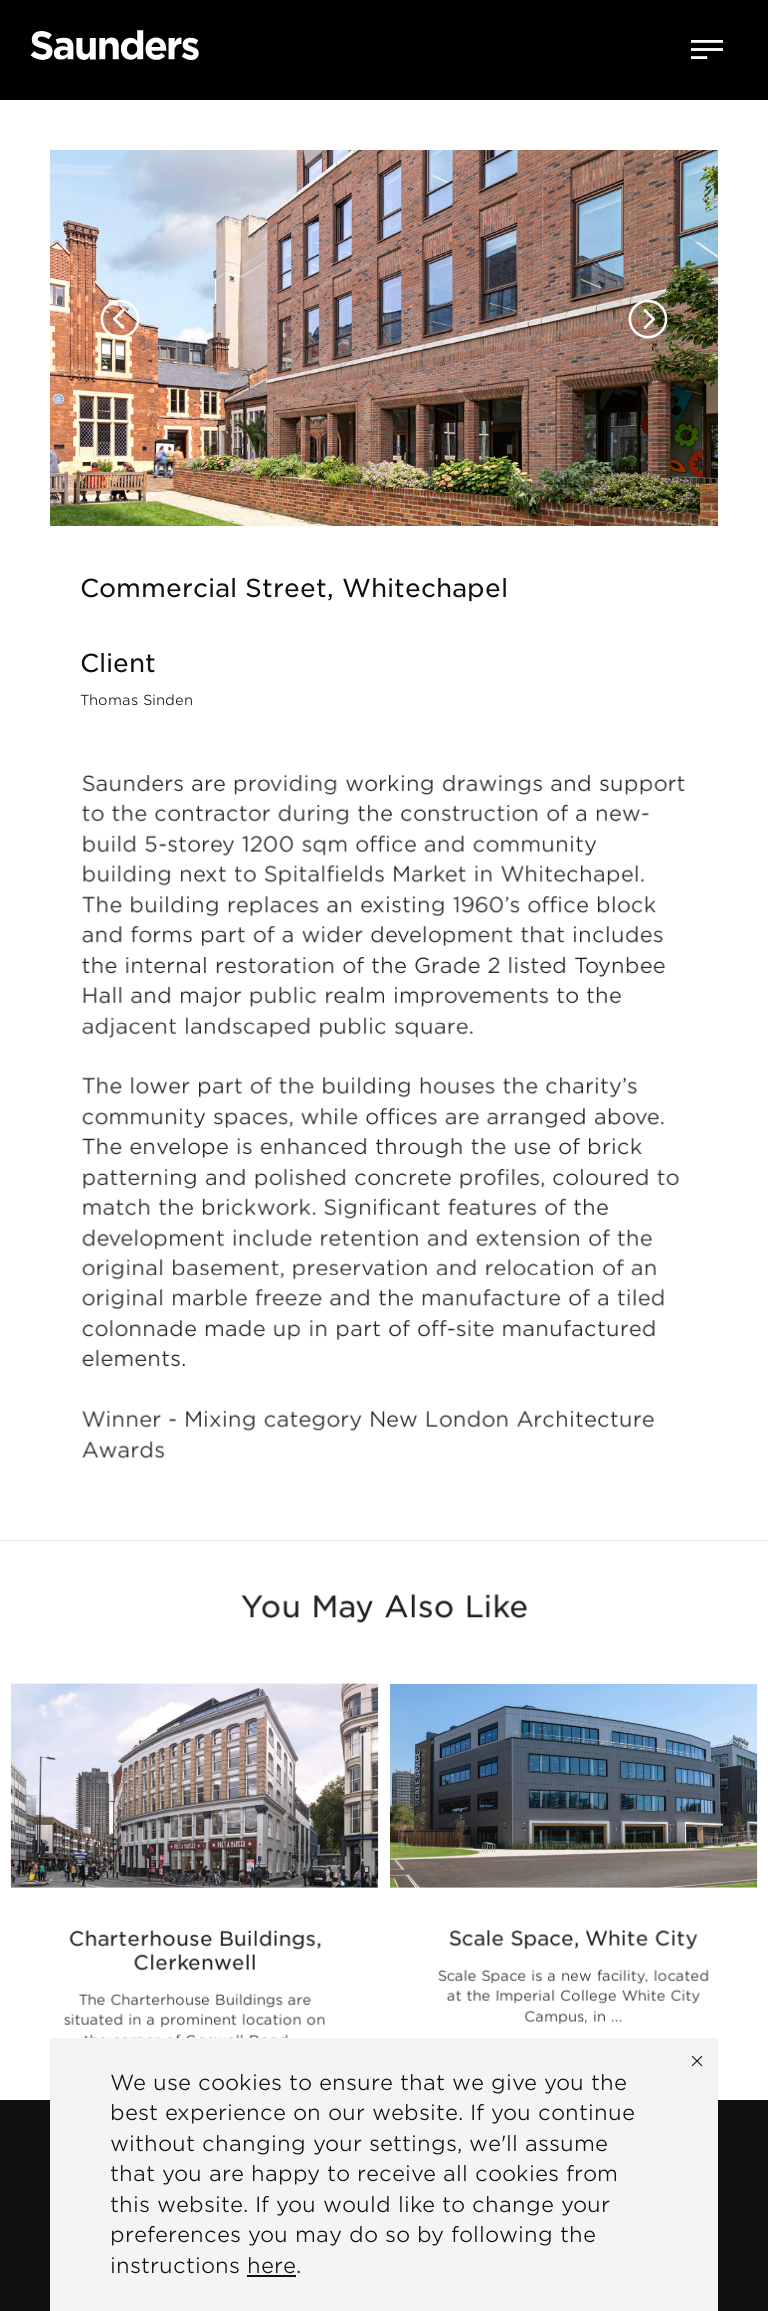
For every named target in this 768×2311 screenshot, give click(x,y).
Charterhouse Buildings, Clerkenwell (194, 1954)
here (271, 2265)
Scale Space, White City (573, 1940)
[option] (384, 313)
